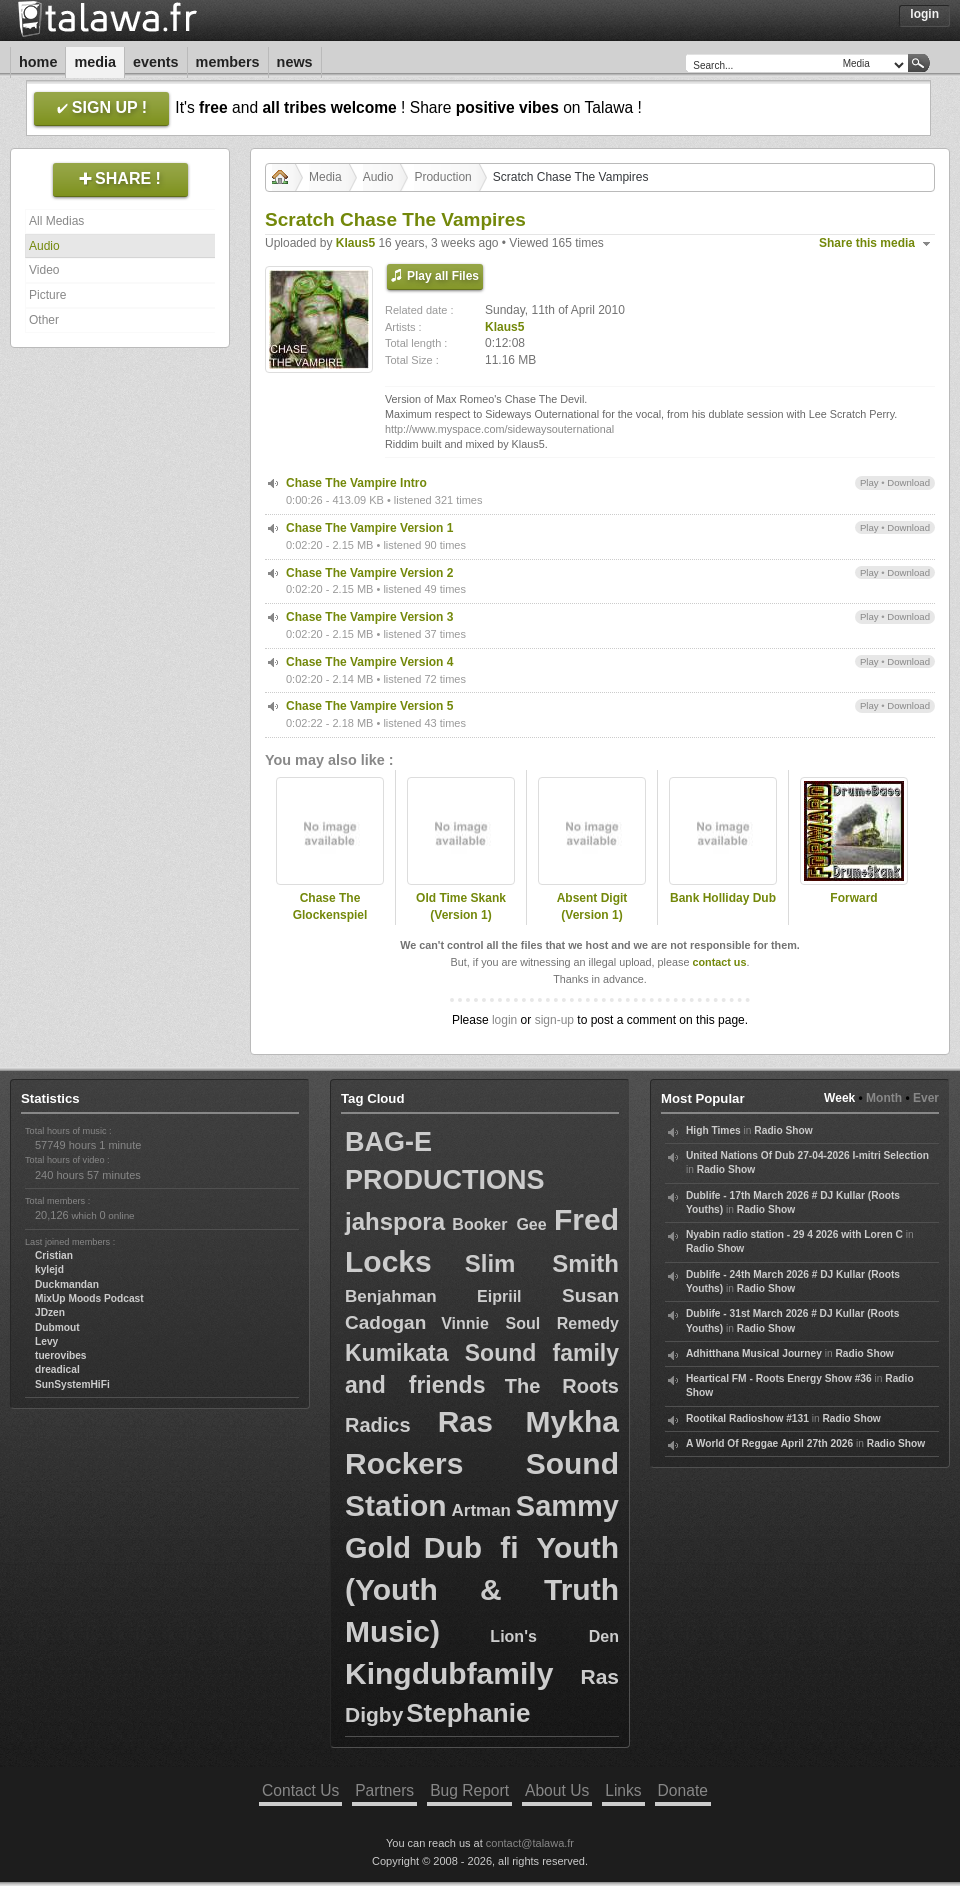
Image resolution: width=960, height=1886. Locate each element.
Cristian (54, 1255)
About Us (557, 1790)
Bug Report (469, 1790)
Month (884, 1098)
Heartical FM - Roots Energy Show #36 (779, 1378)
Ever (926, 1098)
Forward (853, 898)
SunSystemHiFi (72, 1384)
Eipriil (499, 1296)
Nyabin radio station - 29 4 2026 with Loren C (794, 1234)
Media (95, 62)
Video (44, 270)
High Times (713, 1130)
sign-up (554, 1020)
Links (623, 1790)
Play (869, 482)
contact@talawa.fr (530, 1843)
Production (442, 177)
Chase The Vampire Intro (356, 483)
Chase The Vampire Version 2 (369, 573)
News (295, 62)
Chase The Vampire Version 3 (369, 617)
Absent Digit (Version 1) (592, 906)
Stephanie (468, 1713)
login (504, 1020)
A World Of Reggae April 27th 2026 (769, 1443)
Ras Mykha (528, 1421)
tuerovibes (61, 1355)
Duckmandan (67, 1284)
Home (38, 62)
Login (924, 14)
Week (839, 1098)
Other (44, 320)
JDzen (50, 1312)
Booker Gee (499, 1224)
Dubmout (57, 1327)
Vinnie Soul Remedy (530, 1323)
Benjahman (391, 1296)
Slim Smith (542, 1263)
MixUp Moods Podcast (89, 1298)
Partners (384, 1790)
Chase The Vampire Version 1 (369, 528)
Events (156, 62)
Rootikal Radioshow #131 (747, 1418)
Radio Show (783, 1130)
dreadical (57, 1369)
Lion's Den (554, 1636)
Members (228, 62)
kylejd (49, 1269)
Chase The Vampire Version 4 (369, 662)
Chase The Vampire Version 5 (369, 706)
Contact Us (300, 1790)
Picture (47, 295)
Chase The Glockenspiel (330, 906)
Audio (44, 246)
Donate (683, 1790)
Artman (481, 1510)
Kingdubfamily (449, 1673)
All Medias (56, 221)
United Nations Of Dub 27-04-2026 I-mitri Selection (807, 1155)
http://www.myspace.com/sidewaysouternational (499, 429)
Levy (46, 1341)
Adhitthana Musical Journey (754, 1353)
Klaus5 (355, 243)
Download (908, 482)
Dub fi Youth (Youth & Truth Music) (482, 1589)
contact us (719, 962)
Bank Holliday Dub (723, 898)
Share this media (867, 243)
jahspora (395, 1221)
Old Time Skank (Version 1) (461, 906)
